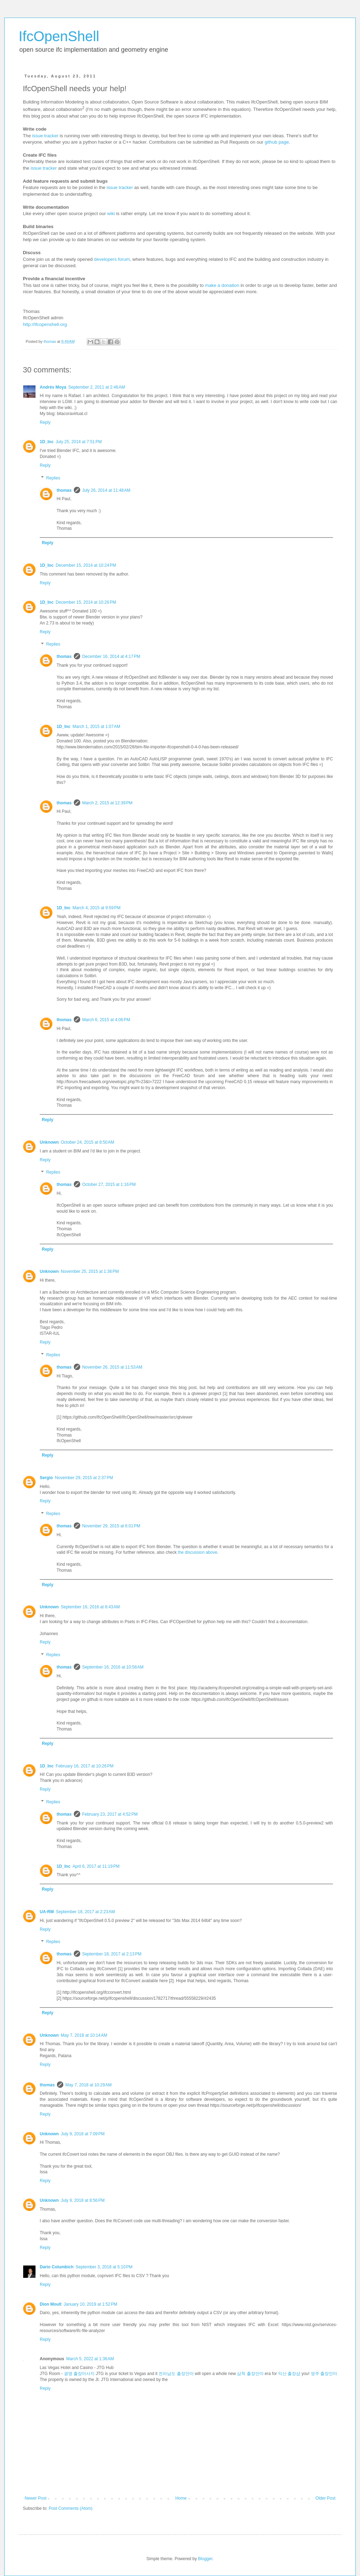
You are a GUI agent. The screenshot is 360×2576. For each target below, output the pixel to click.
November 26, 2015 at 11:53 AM (112, 1367)
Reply (45, 422)
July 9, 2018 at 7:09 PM (82, 2133)
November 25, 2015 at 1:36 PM (90, 1271)
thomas (64, 490)
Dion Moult (51, 2304)
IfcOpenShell (59, 36)
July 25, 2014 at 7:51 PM (79, 441)
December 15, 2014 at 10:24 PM (86, 565)
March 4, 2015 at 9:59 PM (96, 907)
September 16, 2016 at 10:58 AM (112, 1667)
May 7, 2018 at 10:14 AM (84, 2035)
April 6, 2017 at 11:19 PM (96, 1866)
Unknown (49, 1142)
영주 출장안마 (324, 2373)
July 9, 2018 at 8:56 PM (82, 2200)
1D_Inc (46, 441)
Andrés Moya (53, 387)
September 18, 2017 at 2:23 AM (85, 1911)
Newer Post (35, 2498)
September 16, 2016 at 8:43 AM (90, 1606)
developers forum (112, 259)
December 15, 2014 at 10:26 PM (86, 602)
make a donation (222, 285)
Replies (53, 478)
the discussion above (197, 1552)
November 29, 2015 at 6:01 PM (111, 1525)
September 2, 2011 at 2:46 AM (96, 387)
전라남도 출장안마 (176, 2373)
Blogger (205, 2558)
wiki (111, 213)
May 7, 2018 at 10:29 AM (88, 2084)
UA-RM (47, 1911)
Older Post (325, 2498)
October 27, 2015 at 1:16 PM (109, 1184)
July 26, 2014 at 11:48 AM (106, 490)
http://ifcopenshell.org (45, 324)
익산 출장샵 (289, 2373)
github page (277, 142)
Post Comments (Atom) (70, 2508)
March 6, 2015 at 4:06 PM (106, 1019)
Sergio (46, 1477)
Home (181, 2498)
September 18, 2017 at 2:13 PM (111, 1954)
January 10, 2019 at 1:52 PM (90, 2304)
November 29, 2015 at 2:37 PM (84, 1477)
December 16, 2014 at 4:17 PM (111, 656)
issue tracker (45, 135)
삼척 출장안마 (250, 2373)
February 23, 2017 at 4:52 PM (110, 1814)
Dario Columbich (56, 2266)
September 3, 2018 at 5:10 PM (104, 2266)
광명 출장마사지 (79, 2373)
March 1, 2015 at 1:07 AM (96, 726)
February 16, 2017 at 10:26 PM (84, 1766)
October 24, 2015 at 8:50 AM (87, 1142)
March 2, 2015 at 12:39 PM (107, 802)
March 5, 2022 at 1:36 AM (90, 2358)
